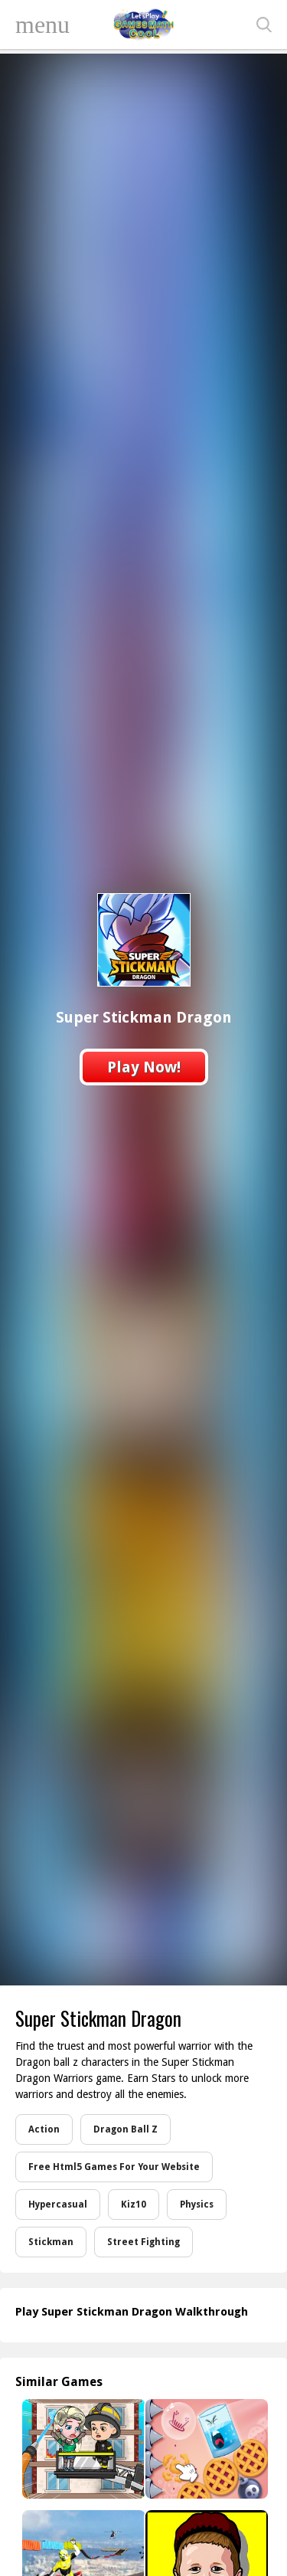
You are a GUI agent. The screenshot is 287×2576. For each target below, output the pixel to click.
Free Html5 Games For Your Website (114, 2167)
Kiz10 (133, 2204)
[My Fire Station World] (82, 2449)
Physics (197, 2204)
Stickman (50, 2242)
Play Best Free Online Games (144, 24)
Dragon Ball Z (125, 2129)
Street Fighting (143, 2242)
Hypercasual (57, 2204)
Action (44, 2129)
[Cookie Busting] (205, 2449)
